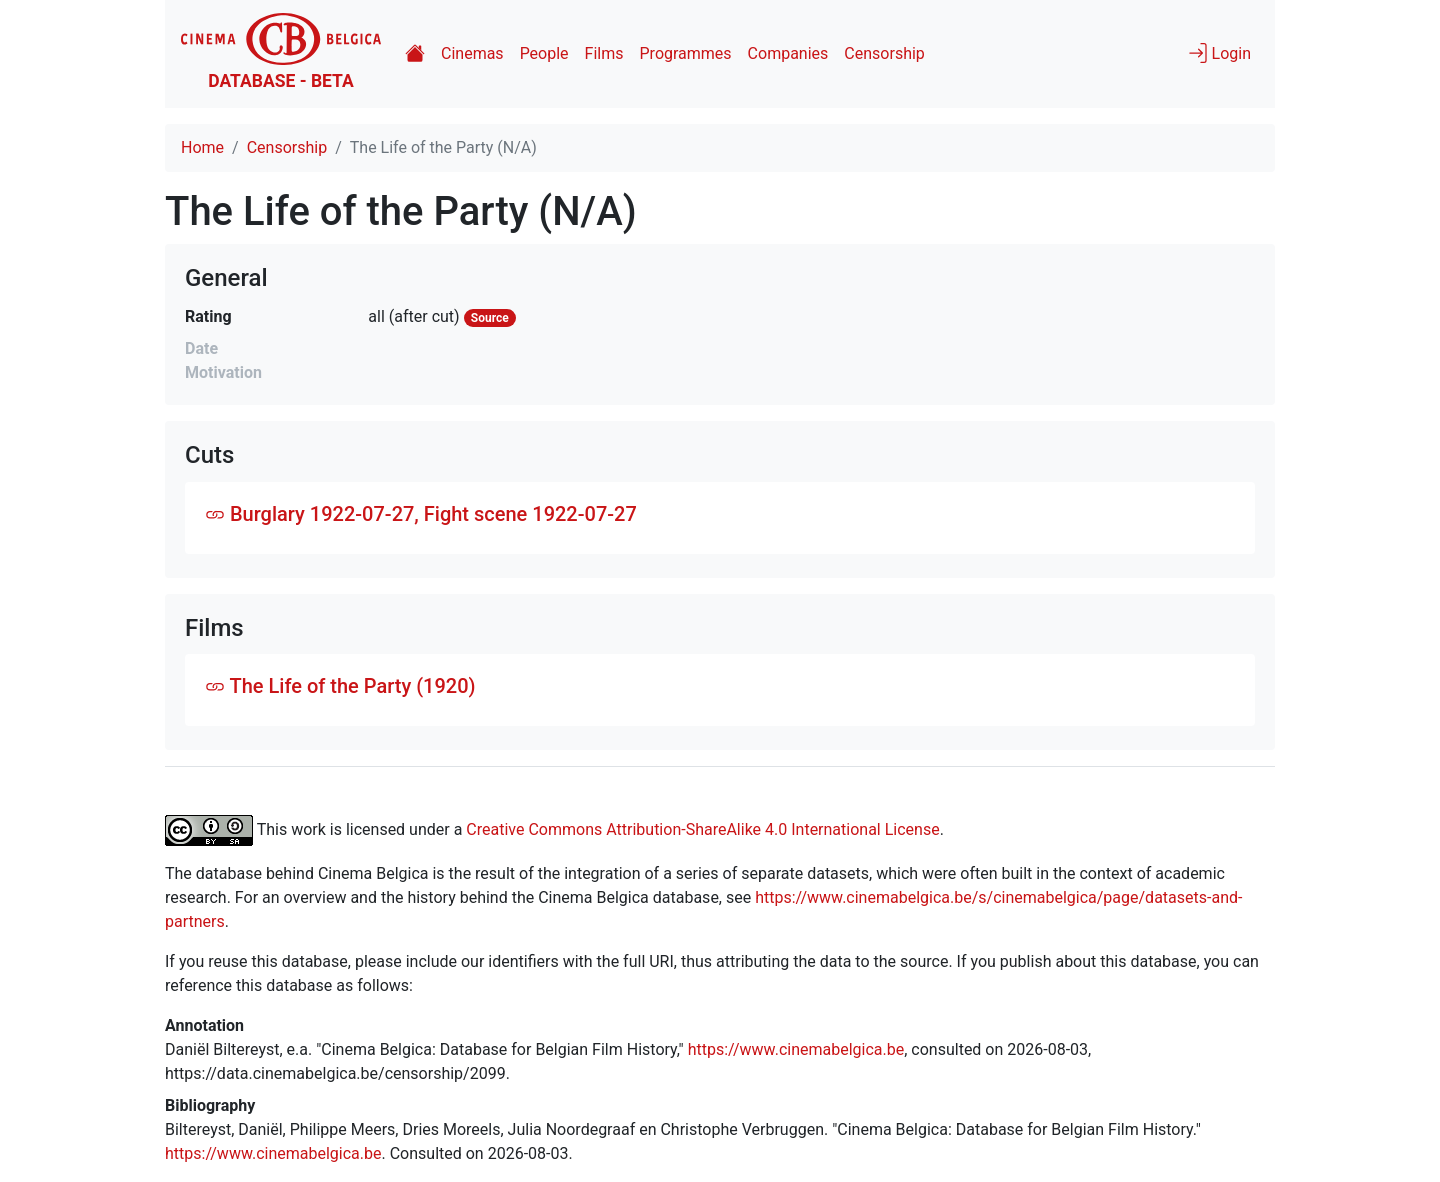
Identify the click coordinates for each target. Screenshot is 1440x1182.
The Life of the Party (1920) (340, 686)
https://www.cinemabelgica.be (796, 1049)
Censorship (884, 53)
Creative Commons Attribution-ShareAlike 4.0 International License (702, 829)
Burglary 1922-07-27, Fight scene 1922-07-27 (421, 514)
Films (604, 53)
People (544, 53)
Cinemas (472, 53)
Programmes (686, 53)
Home (202, 147)
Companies (788, 53)
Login (1219, 53)
